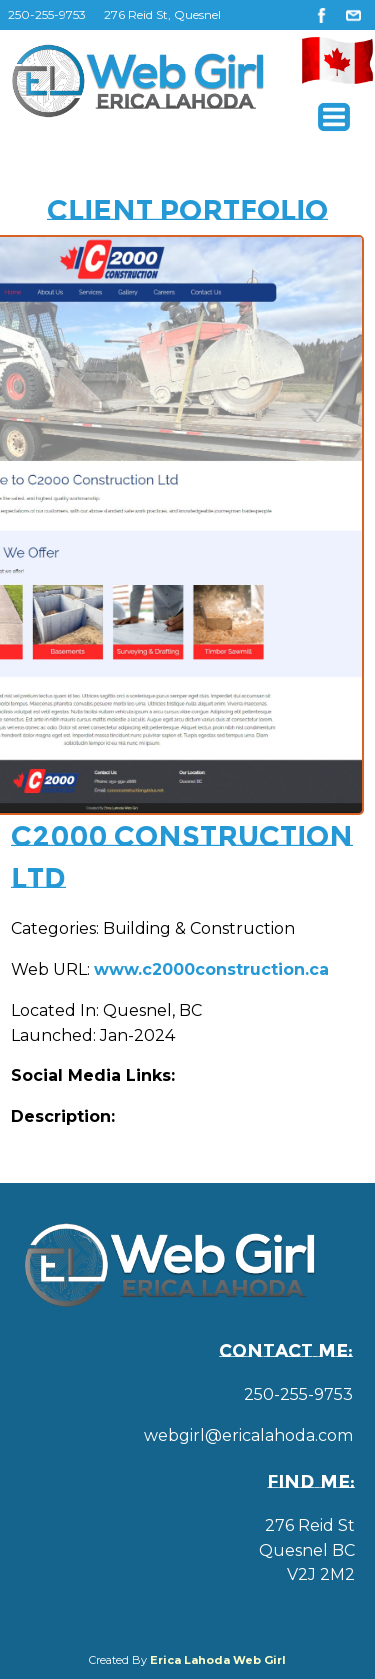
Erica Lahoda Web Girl (218, 1660)
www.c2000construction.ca (211, 969)
